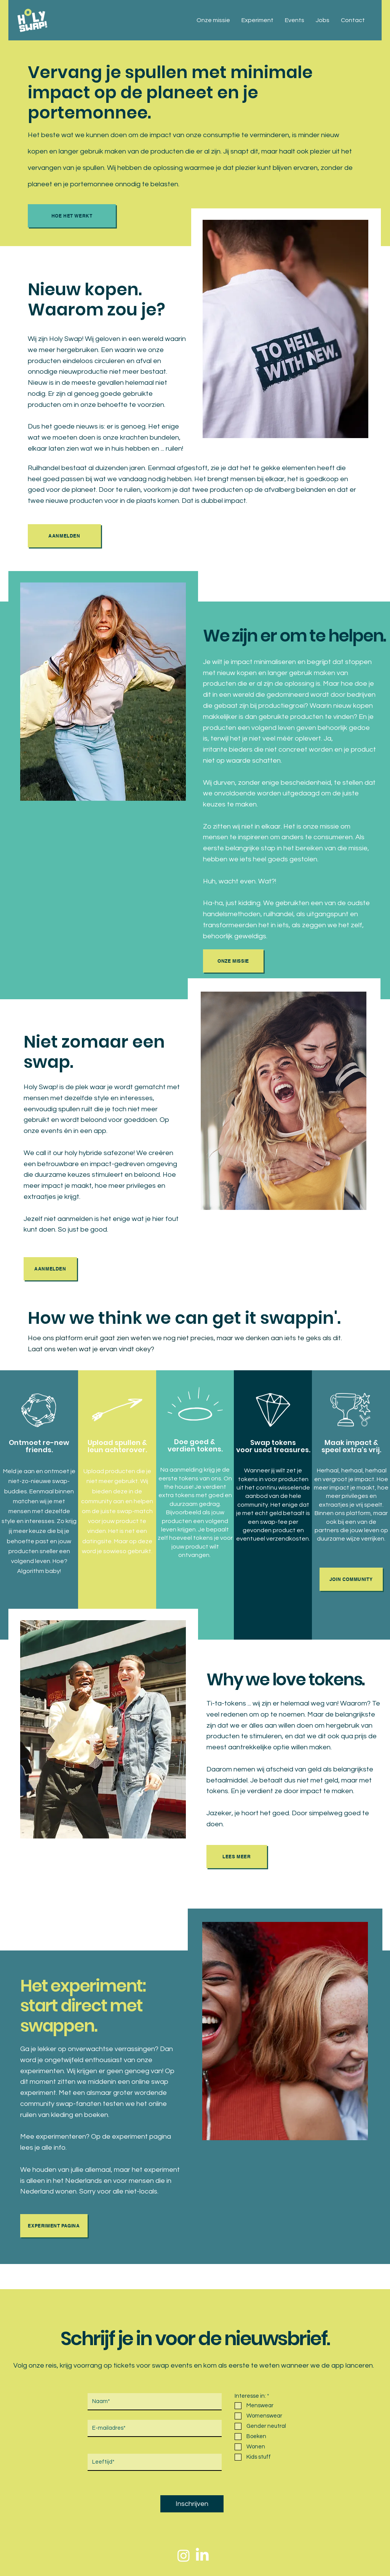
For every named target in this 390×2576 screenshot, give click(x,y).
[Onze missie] (233, 961)
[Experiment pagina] (54, 2225)
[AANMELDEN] (64, 535)
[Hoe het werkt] (72, 215)
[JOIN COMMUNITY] (351, 1579)
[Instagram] (184, 2555)
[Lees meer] (236, 1856)
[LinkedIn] (202, 2555)
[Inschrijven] (192, 2503)
